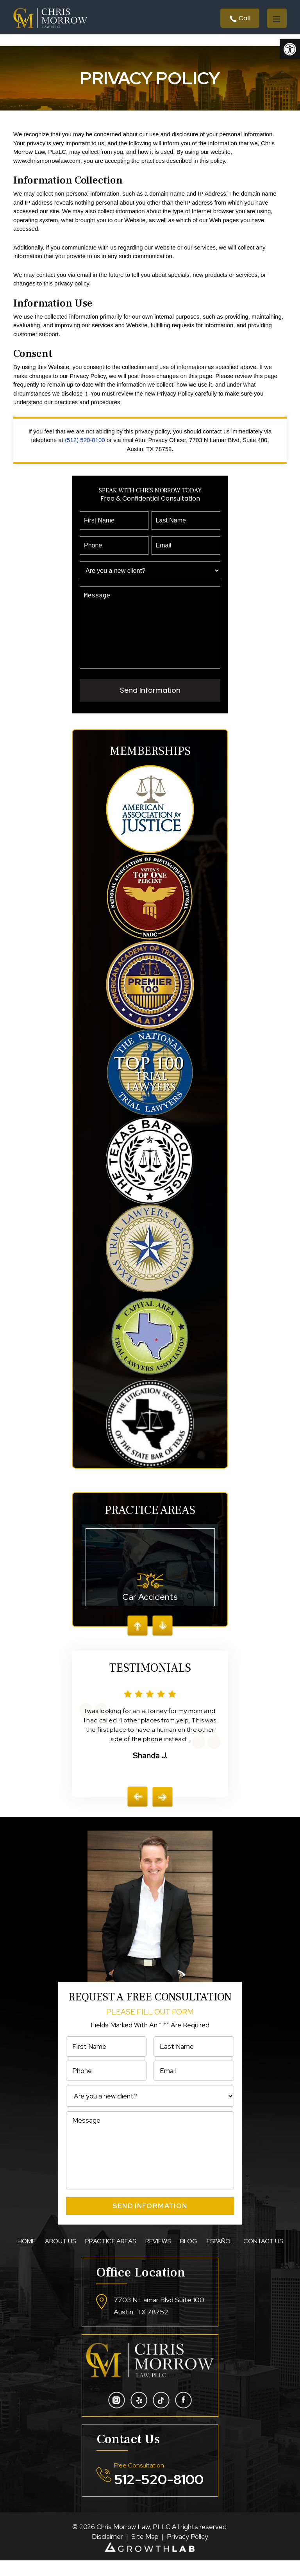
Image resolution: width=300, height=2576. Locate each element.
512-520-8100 (159, 2495)
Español (220, 2257)
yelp (138, 2415)
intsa (116, 2415)
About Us (60, 2257)
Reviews (158, 2257)
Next (162, 1641)
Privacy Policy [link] (187, 2552)
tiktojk (161, 2415)
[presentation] (137, 1812)
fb (183, 2415)
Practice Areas (110, 2257)
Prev (137, 1641)
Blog (188, 2257)
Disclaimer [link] (107, 2552)
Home (27, 2257)
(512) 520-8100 (85, 440)
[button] (290, 49)
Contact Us (263, 2257)
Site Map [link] (145, 2552)
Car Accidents (150, 1585)
